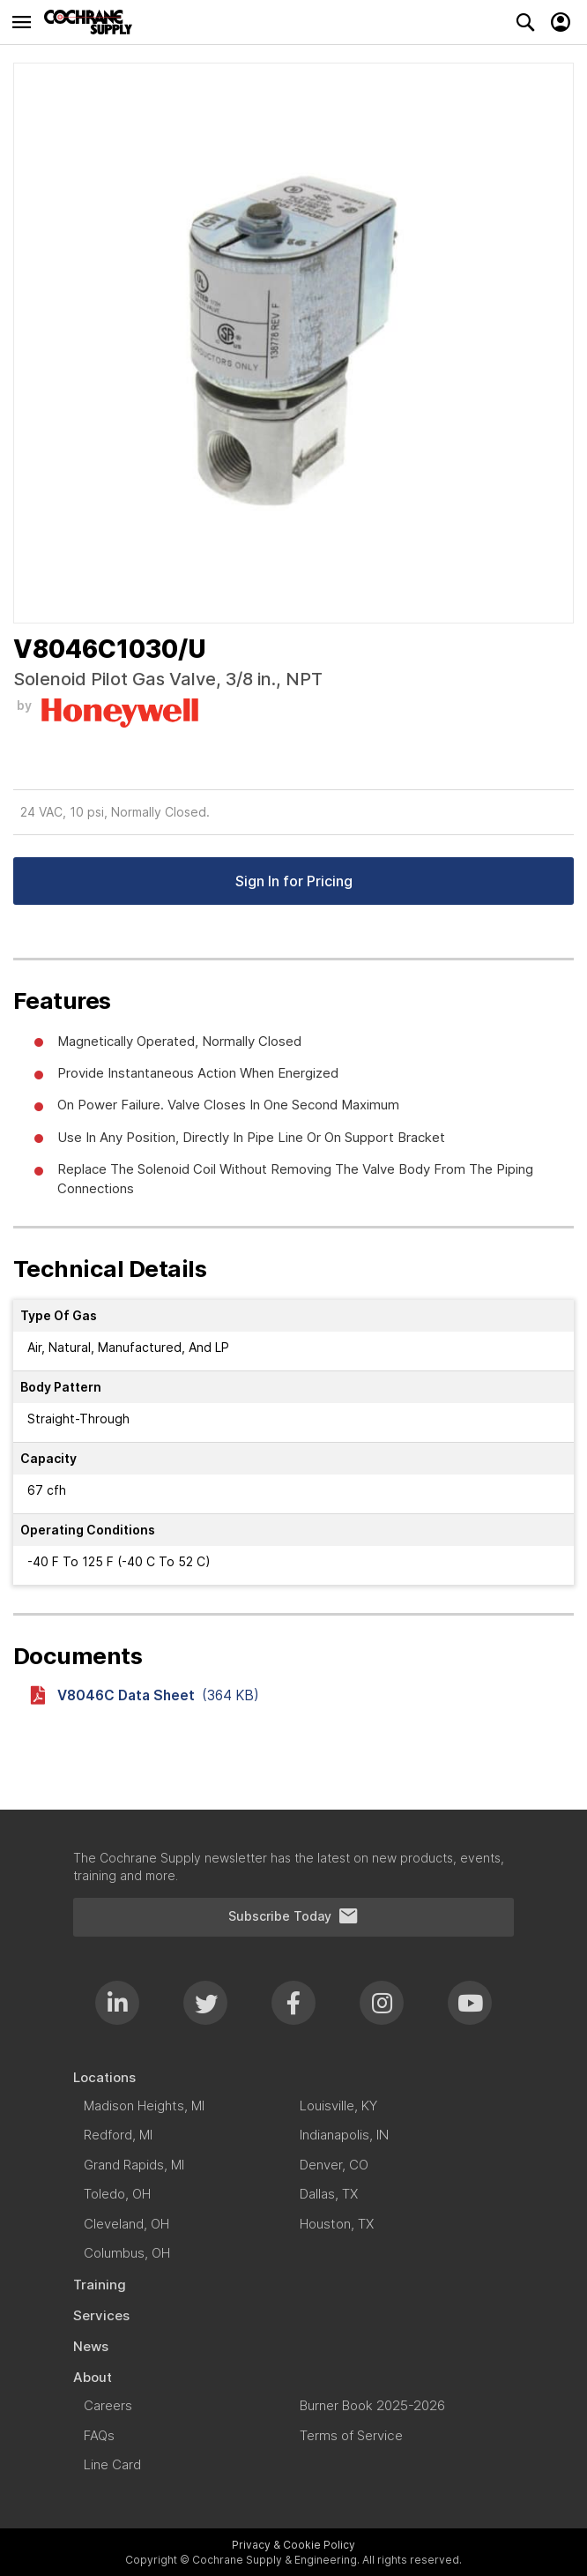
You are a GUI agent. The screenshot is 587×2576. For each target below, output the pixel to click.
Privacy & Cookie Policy (293, 2544)
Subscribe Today (293, 1916)
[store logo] (92, 22)
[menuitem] (293, 2077)
